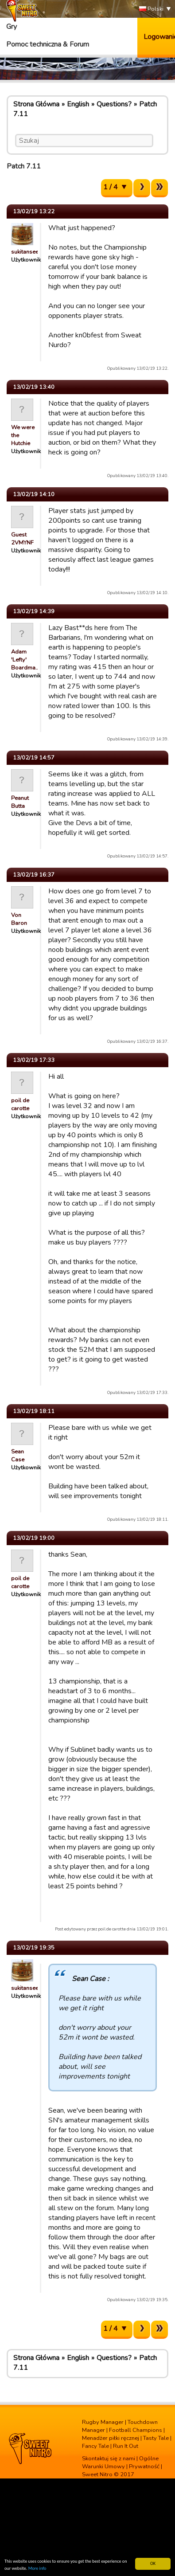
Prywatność (144, 2466)
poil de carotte (20, 1104)
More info (37, 2569)
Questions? (114, 104)
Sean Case (17, 1456)
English (78, 104)
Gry (11, 26)
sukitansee (25, 252)
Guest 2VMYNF (22, 539)
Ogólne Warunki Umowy (120, 2462)
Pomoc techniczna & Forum (47, 44)
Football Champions (135, 2430)
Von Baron (19, 919)
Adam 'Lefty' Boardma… (25, 660)
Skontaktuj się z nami (108, 2458)
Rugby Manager (103, 2422)
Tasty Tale (156, 2438)
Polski (151, 9)
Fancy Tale (95, 2446)
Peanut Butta (20, 802)
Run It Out (125, 2446)
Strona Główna (36, 104)
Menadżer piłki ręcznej (110, 2438)
